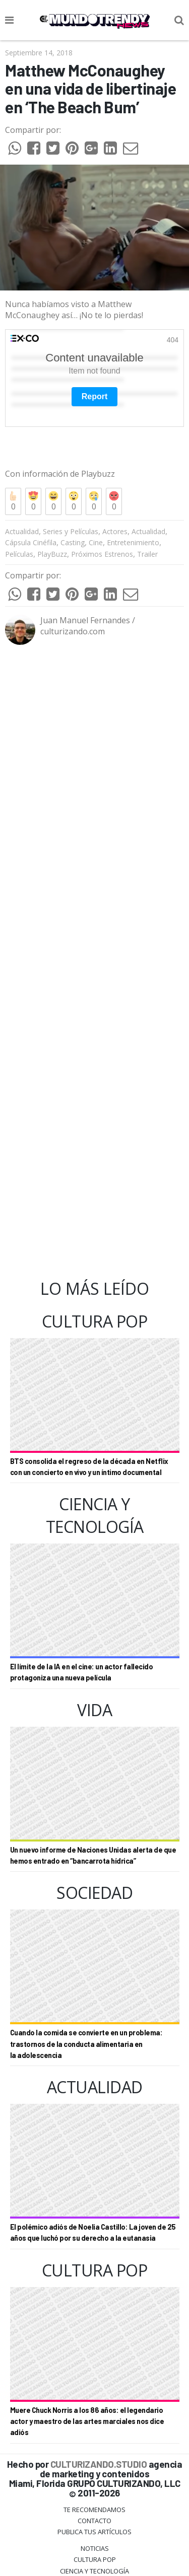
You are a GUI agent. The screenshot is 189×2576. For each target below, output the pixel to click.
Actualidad (22, 492)
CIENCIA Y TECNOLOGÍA (94, 2532)
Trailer (147, 515)
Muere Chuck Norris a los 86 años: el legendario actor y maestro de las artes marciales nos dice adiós (87, 2382)
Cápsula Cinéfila (30, 503)
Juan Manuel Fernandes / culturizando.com (87, 587)
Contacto (94, 2481)
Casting (72, 503)
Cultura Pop (95, 2520)
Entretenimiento (133, 503)
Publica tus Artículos (94, 2492)
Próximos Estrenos (102, 515)
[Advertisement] (94, 923)
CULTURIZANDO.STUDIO (98, 2425)
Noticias (95, 2509)
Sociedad (94, 2554)
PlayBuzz (52, 515)
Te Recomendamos (94, 2470)
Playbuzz (97, 434)
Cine (96, 503)
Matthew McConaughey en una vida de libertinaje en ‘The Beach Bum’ (90, 88)
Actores (115, 492)
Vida (95, 2543)
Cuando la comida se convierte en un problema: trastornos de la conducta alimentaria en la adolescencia (86, 2005)
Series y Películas (70, 492)
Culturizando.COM (95, 2565)
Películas (19, 515)
